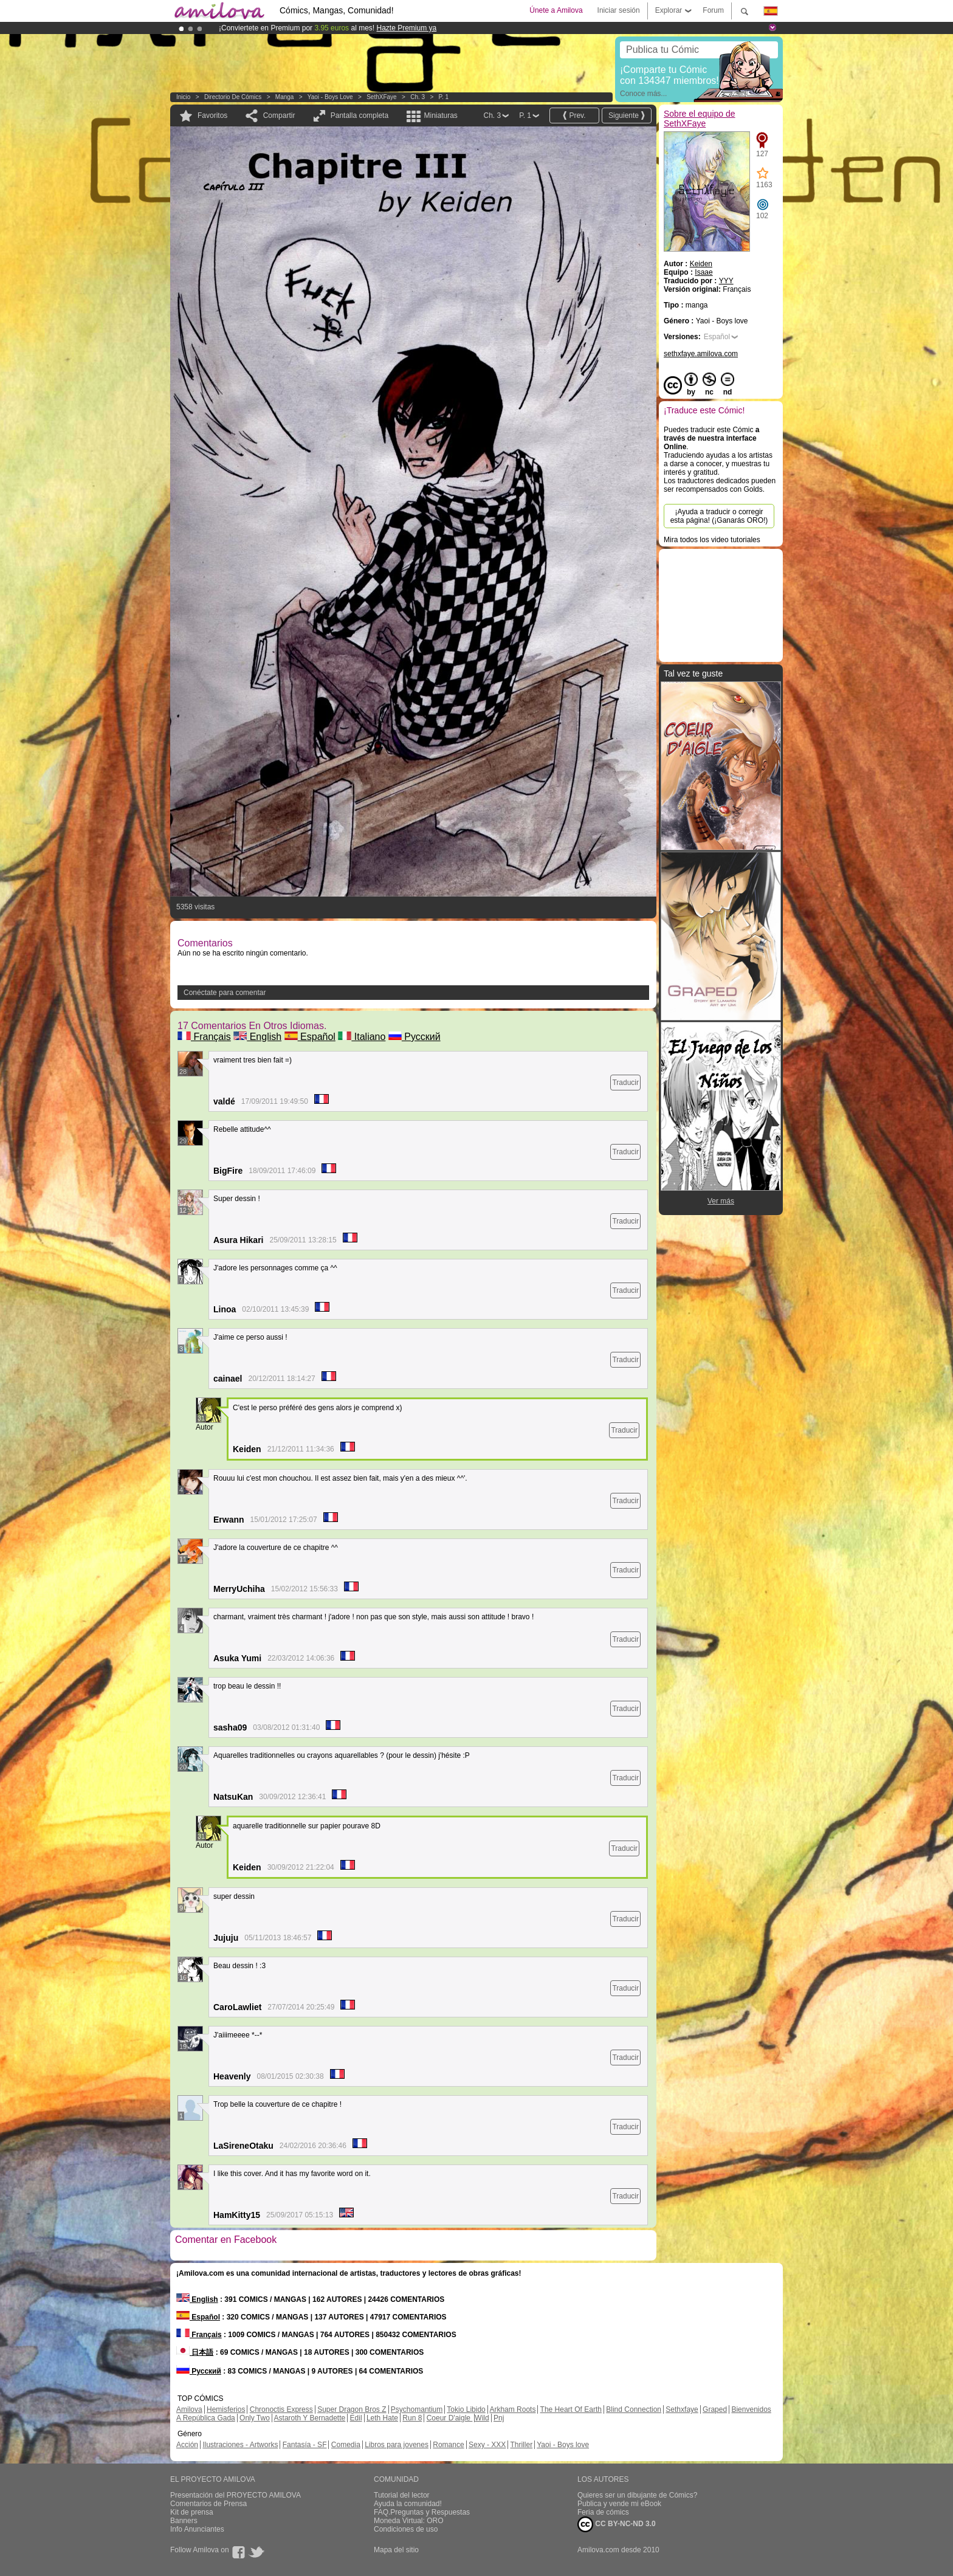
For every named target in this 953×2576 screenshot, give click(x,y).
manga (284, 97)
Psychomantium (416, 2409)
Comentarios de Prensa (208, 2503)
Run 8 (412, 2418)
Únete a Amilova (555, 10)
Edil (356, 2418)
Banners (184, 2520)
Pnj (499, 2418)
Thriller (521, 2444)
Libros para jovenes (396, 2444)
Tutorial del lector (402, 2495)
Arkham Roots (512, 2409)
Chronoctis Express (281, 2409)
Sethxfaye (682, 2409)
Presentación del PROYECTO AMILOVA (235, 2495)
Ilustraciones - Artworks (240, 2444)
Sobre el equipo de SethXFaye (699, 118)
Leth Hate (382, 2418)
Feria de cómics (603, 2512)
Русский (414, 1036)
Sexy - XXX (487, 2444)
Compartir (279, 115)
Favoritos (212, 115)
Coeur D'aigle (450, 2418)
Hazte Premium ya (406, 28)
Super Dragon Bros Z (351, 2409)
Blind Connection (633, 2409)
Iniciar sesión (618, 10)
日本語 (194, 2352)
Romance (448, 2444)
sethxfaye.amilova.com (701, 354)
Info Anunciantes (197, 2529)
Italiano (361, 1036)
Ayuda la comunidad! (408, 2503)
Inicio (183, 97)
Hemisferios (226, 2409)
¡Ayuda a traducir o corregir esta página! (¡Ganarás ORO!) (719, 516)
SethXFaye (381, 97)
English (257, 1036)
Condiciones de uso (406, 2529)
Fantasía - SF (305, 2444)
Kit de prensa (191, 2512)
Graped (715, 2409)
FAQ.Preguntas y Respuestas (422, 2512)
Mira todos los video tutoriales (712, 540)
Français (204, 1036)
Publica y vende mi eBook (619, 2503)
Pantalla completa (359, 115)
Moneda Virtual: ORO (409, 2520)
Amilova (189, 2409)
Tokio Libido (466, 2409)
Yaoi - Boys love (330, 97)
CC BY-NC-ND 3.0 (616, 2524)
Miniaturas (440, 115)
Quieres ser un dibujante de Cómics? (637, 2495)
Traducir (625, 1082)
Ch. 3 (417, 97)
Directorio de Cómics (232, 97)
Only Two (254, 2418)
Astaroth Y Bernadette (310, 2418)
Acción (187, 2444)
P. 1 (444, 97)
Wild (482, 2418)
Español (309, 1036)
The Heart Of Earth (571, 2409)
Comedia (345, 2444)
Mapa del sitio (396, 2550)
